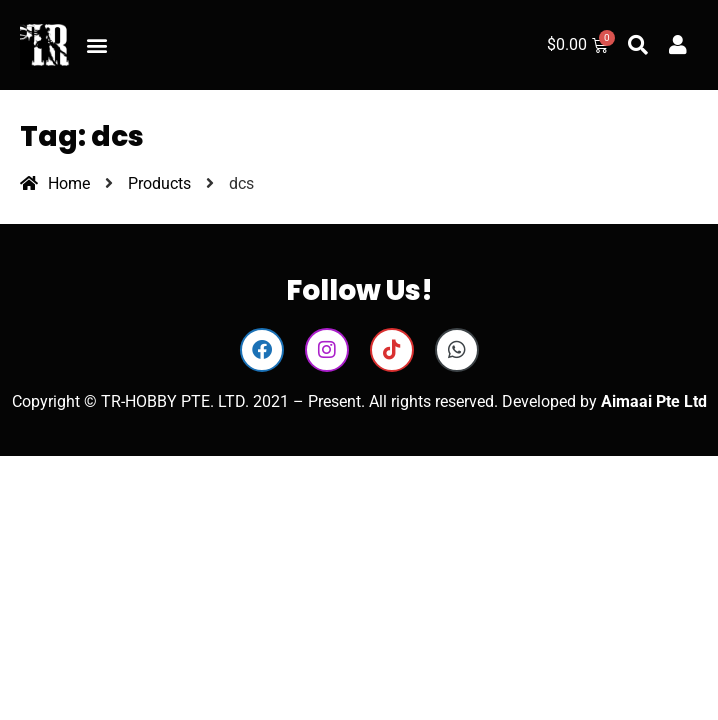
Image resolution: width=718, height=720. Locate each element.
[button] (96, 45)
